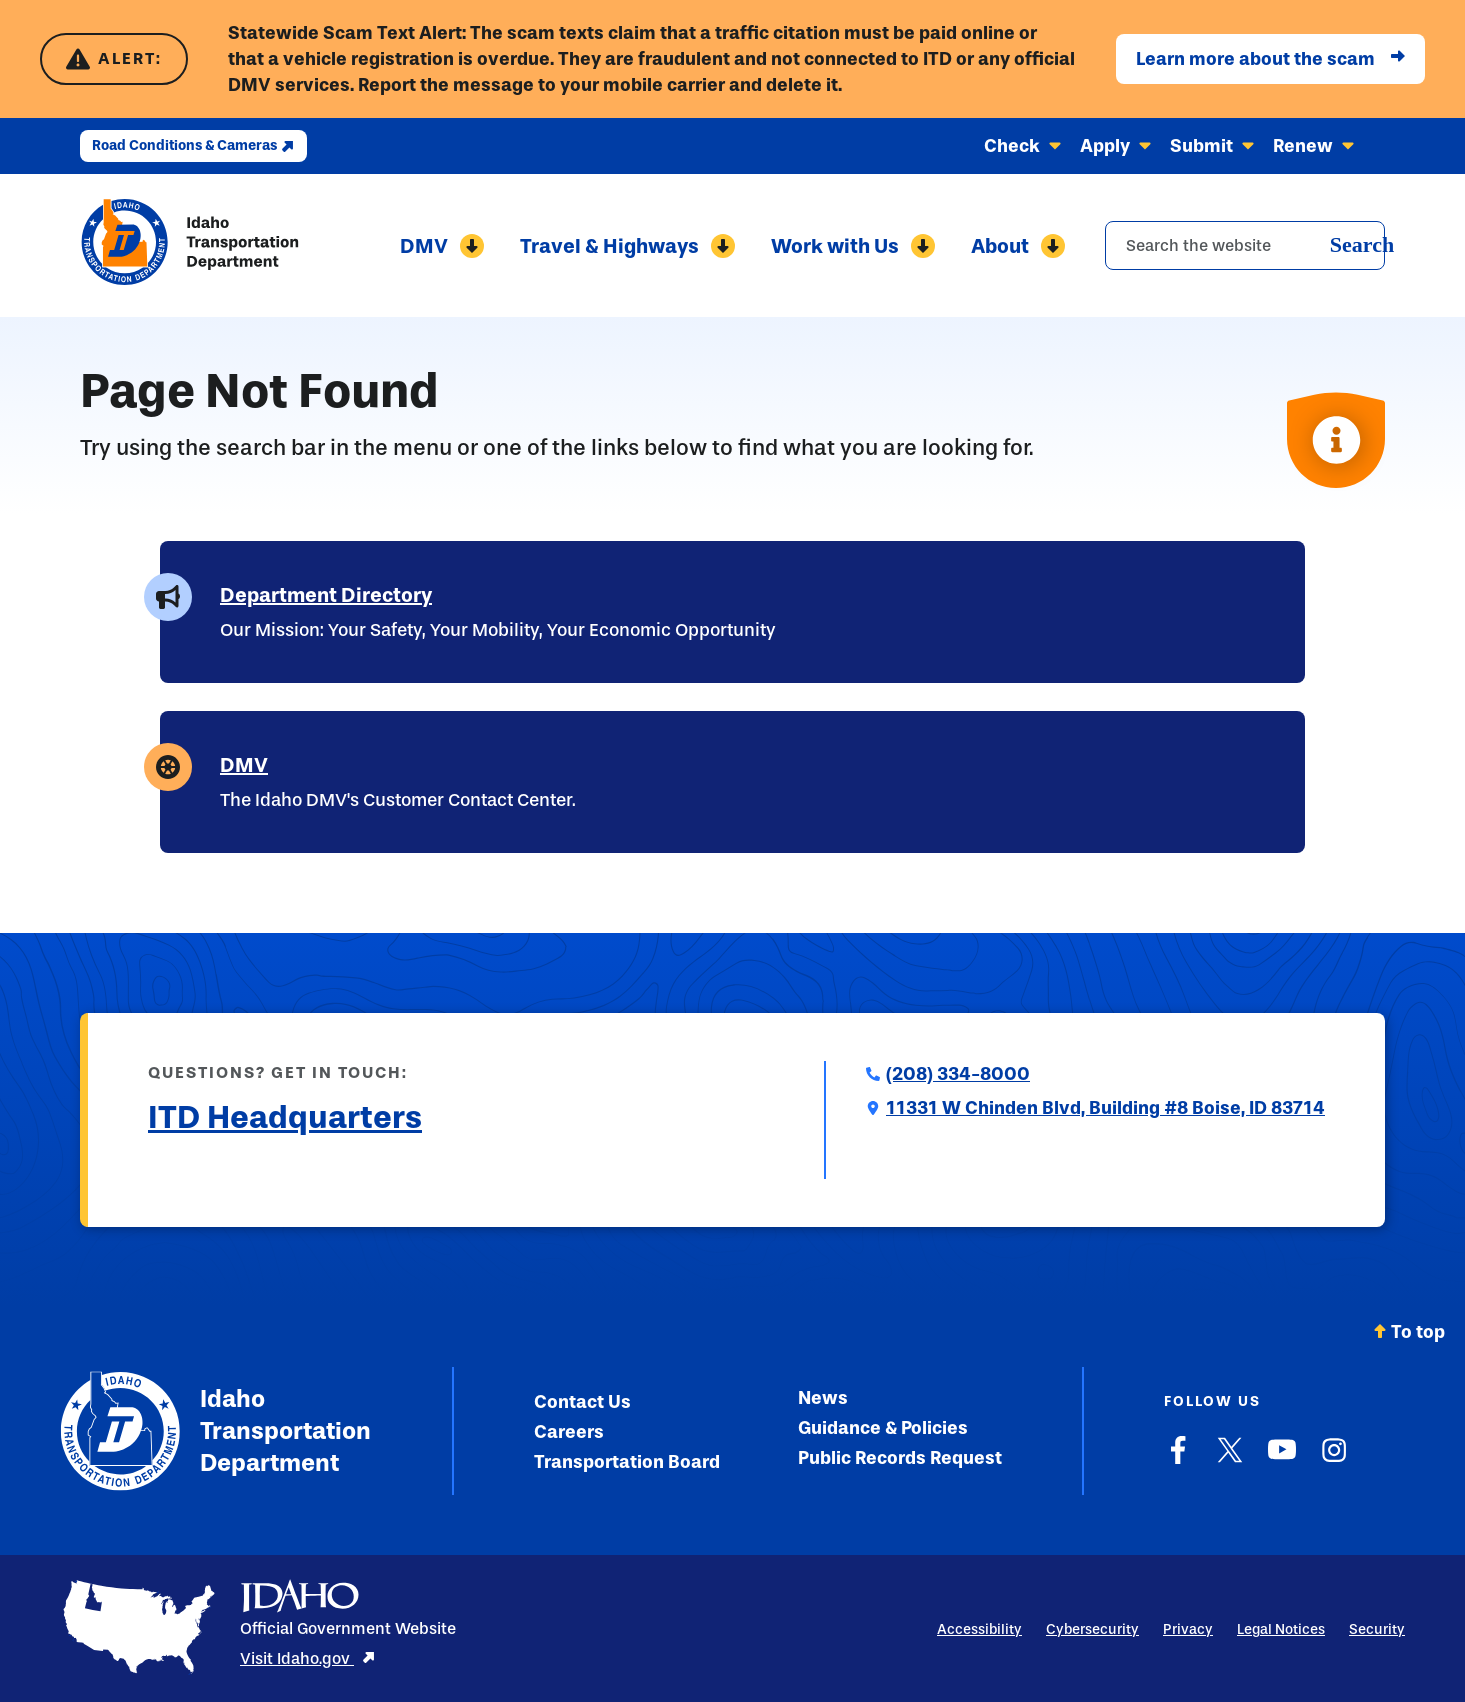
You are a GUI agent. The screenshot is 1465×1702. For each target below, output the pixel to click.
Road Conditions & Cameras (193, 145)
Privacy (1188, 1629)
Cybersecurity (1092, 1629)
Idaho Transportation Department (215, 1431)
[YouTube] (1282, 1460)
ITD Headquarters (285, 1117)
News (823, 1398)
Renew (1314, 146)
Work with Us (853, 246)
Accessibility (979, 1629)
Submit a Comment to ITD (253, 1166)
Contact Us (582, 1402)
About (1018, 246)
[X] (1230, 1460)
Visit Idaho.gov (308, 1658)
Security (1377, 1629)
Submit (1212, 146)
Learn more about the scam (1270, 59)
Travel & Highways (627, 246)
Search (1362, 244)
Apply (1116, 146)
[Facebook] (1178, 1460)
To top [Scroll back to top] (1409, 1332)
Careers (569, 1432)
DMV (442, 246)
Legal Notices (1281, 1629)
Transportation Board (627, 1462)
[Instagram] (1334, 1460)
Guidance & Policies (883, 1428)
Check (1023, 146)
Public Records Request (900, 1458)
